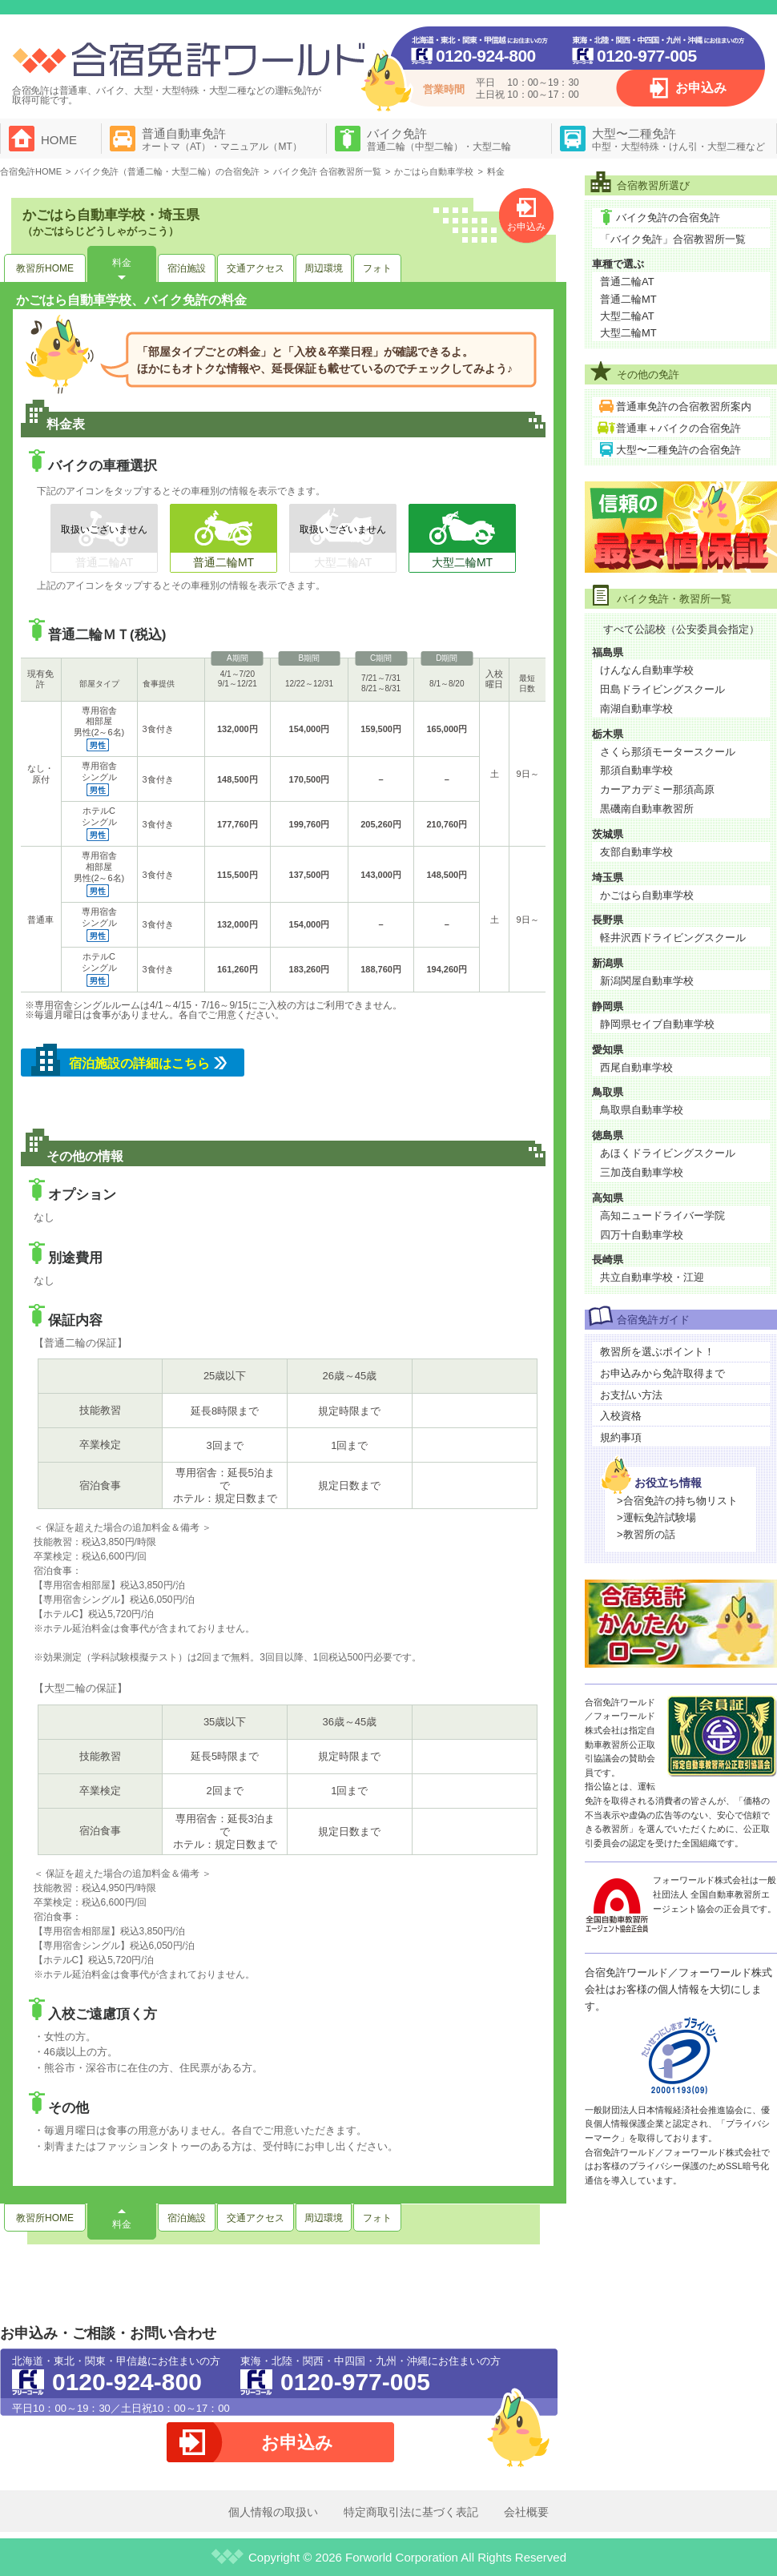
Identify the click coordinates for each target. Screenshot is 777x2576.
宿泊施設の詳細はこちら (139, 1063)
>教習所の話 (646, 1534)
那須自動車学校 (636, 770)
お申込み (701, 88)
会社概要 (526, 2512)
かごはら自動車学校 (647, 895)
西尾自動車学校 (636, 1067)
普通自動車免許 (222, 139)
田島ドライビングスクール (662, 689)
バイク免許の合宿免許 (668, 217)
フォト (377, 268)
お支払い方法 (631, 1395)
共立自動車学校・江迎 (652, 1277)
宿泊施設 (186, 268)
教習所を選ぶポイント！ (657, 1352)
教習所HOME (45, 268)
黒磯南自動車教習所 (647, 809)
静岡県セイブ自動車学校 (657, 1024)
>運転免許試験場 (656, 1517)
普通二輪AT (627, 282)
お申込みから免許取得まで (662, 1373)
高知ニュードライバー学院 (662, 1216)
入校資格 (621, 1416)
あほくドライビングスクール (667, 1153)
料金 (121, 262)
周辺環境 (323, 268)
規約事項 (621, 1437)
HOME (59, 140)
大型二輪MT (628, 333)
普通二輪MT (628, 299)
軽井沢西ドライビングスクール (673, 938)
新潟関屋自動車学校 (647, 981)
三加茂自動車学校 (641, 1172)
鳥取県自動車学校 (641, 1110)
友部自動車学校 (636, 852)
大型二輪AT (627, 316)
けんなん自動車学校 (647, 670)
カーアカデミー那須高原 (657, 789)
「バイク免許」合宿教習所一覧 (673, 239)
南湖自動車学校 (636, 708)
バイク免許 (439, 139)
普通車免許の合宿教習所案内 (683, 406)
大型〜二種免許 (678, 139)
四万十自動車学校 (641, 1235)
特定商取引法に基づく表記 (411, 2512)
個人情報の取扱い (273, 2512)
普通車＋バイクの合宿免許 (678, 428)
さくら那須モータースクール (667, 752)
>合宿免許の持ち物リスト (677, 1501)
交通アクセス (255, 268)
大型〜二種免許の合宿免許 (678, 450)
